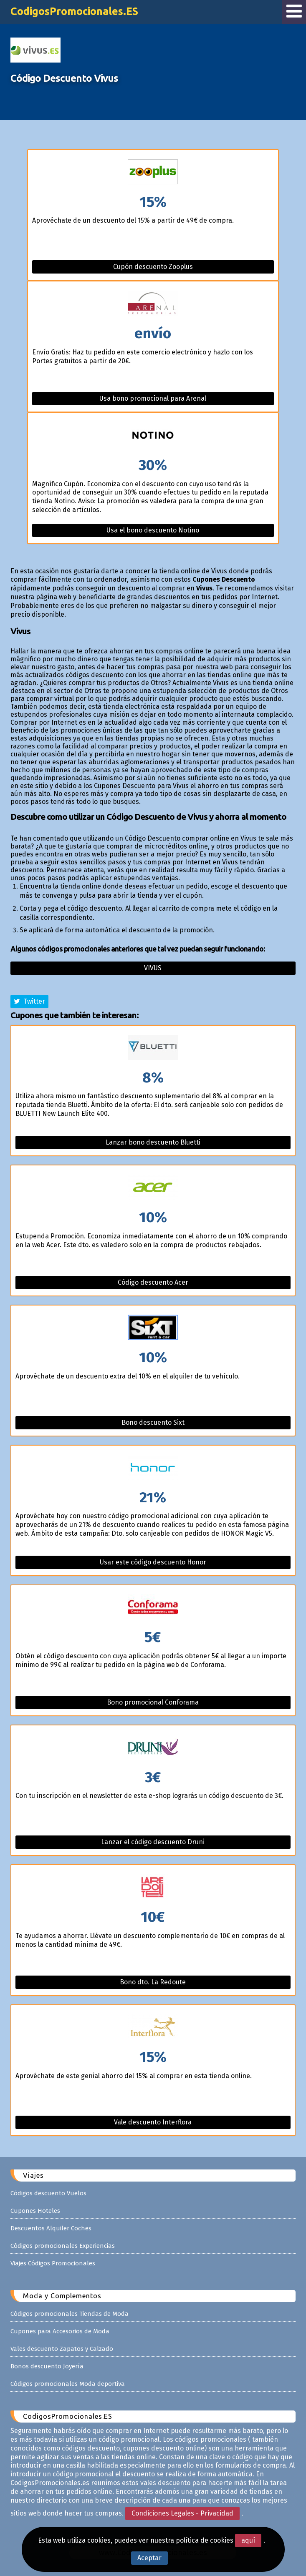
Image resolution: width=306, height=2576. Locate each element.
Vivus (153, 968)
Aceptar (149, 2558)
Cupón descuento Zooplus (153, 267)
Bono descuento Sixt (153, 1422)
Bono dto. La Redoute (153, 1982)
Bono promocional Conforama (153, 1702)
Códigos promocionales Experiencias (62, 2246)
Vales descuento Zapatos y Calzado (61, 2349)
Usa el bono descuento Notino (152, 530)
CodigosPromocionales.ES (74, 11)
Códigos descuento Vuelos (48, 2193)
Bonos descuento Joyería (46, 2366)
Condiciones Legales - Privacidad (182, 2513)
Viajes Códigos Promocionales (52, 2263)
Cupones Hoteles (35, 2210)
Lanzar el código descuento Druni (153, 1842)
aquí (248, 2540)
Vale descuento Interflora (153, 2122)
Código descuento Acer (153, 1282)
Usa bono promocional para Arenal (152, 398)
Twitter (29, 1001)
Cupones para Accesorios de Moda (59, 2331)
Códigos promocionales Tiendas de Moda (69, 2313)
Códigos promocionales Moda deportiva (67, 2384)
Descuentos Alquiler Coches (50, 2228)
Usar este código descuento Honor (153, 1562)
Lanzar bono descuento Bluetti (153, 1142)
